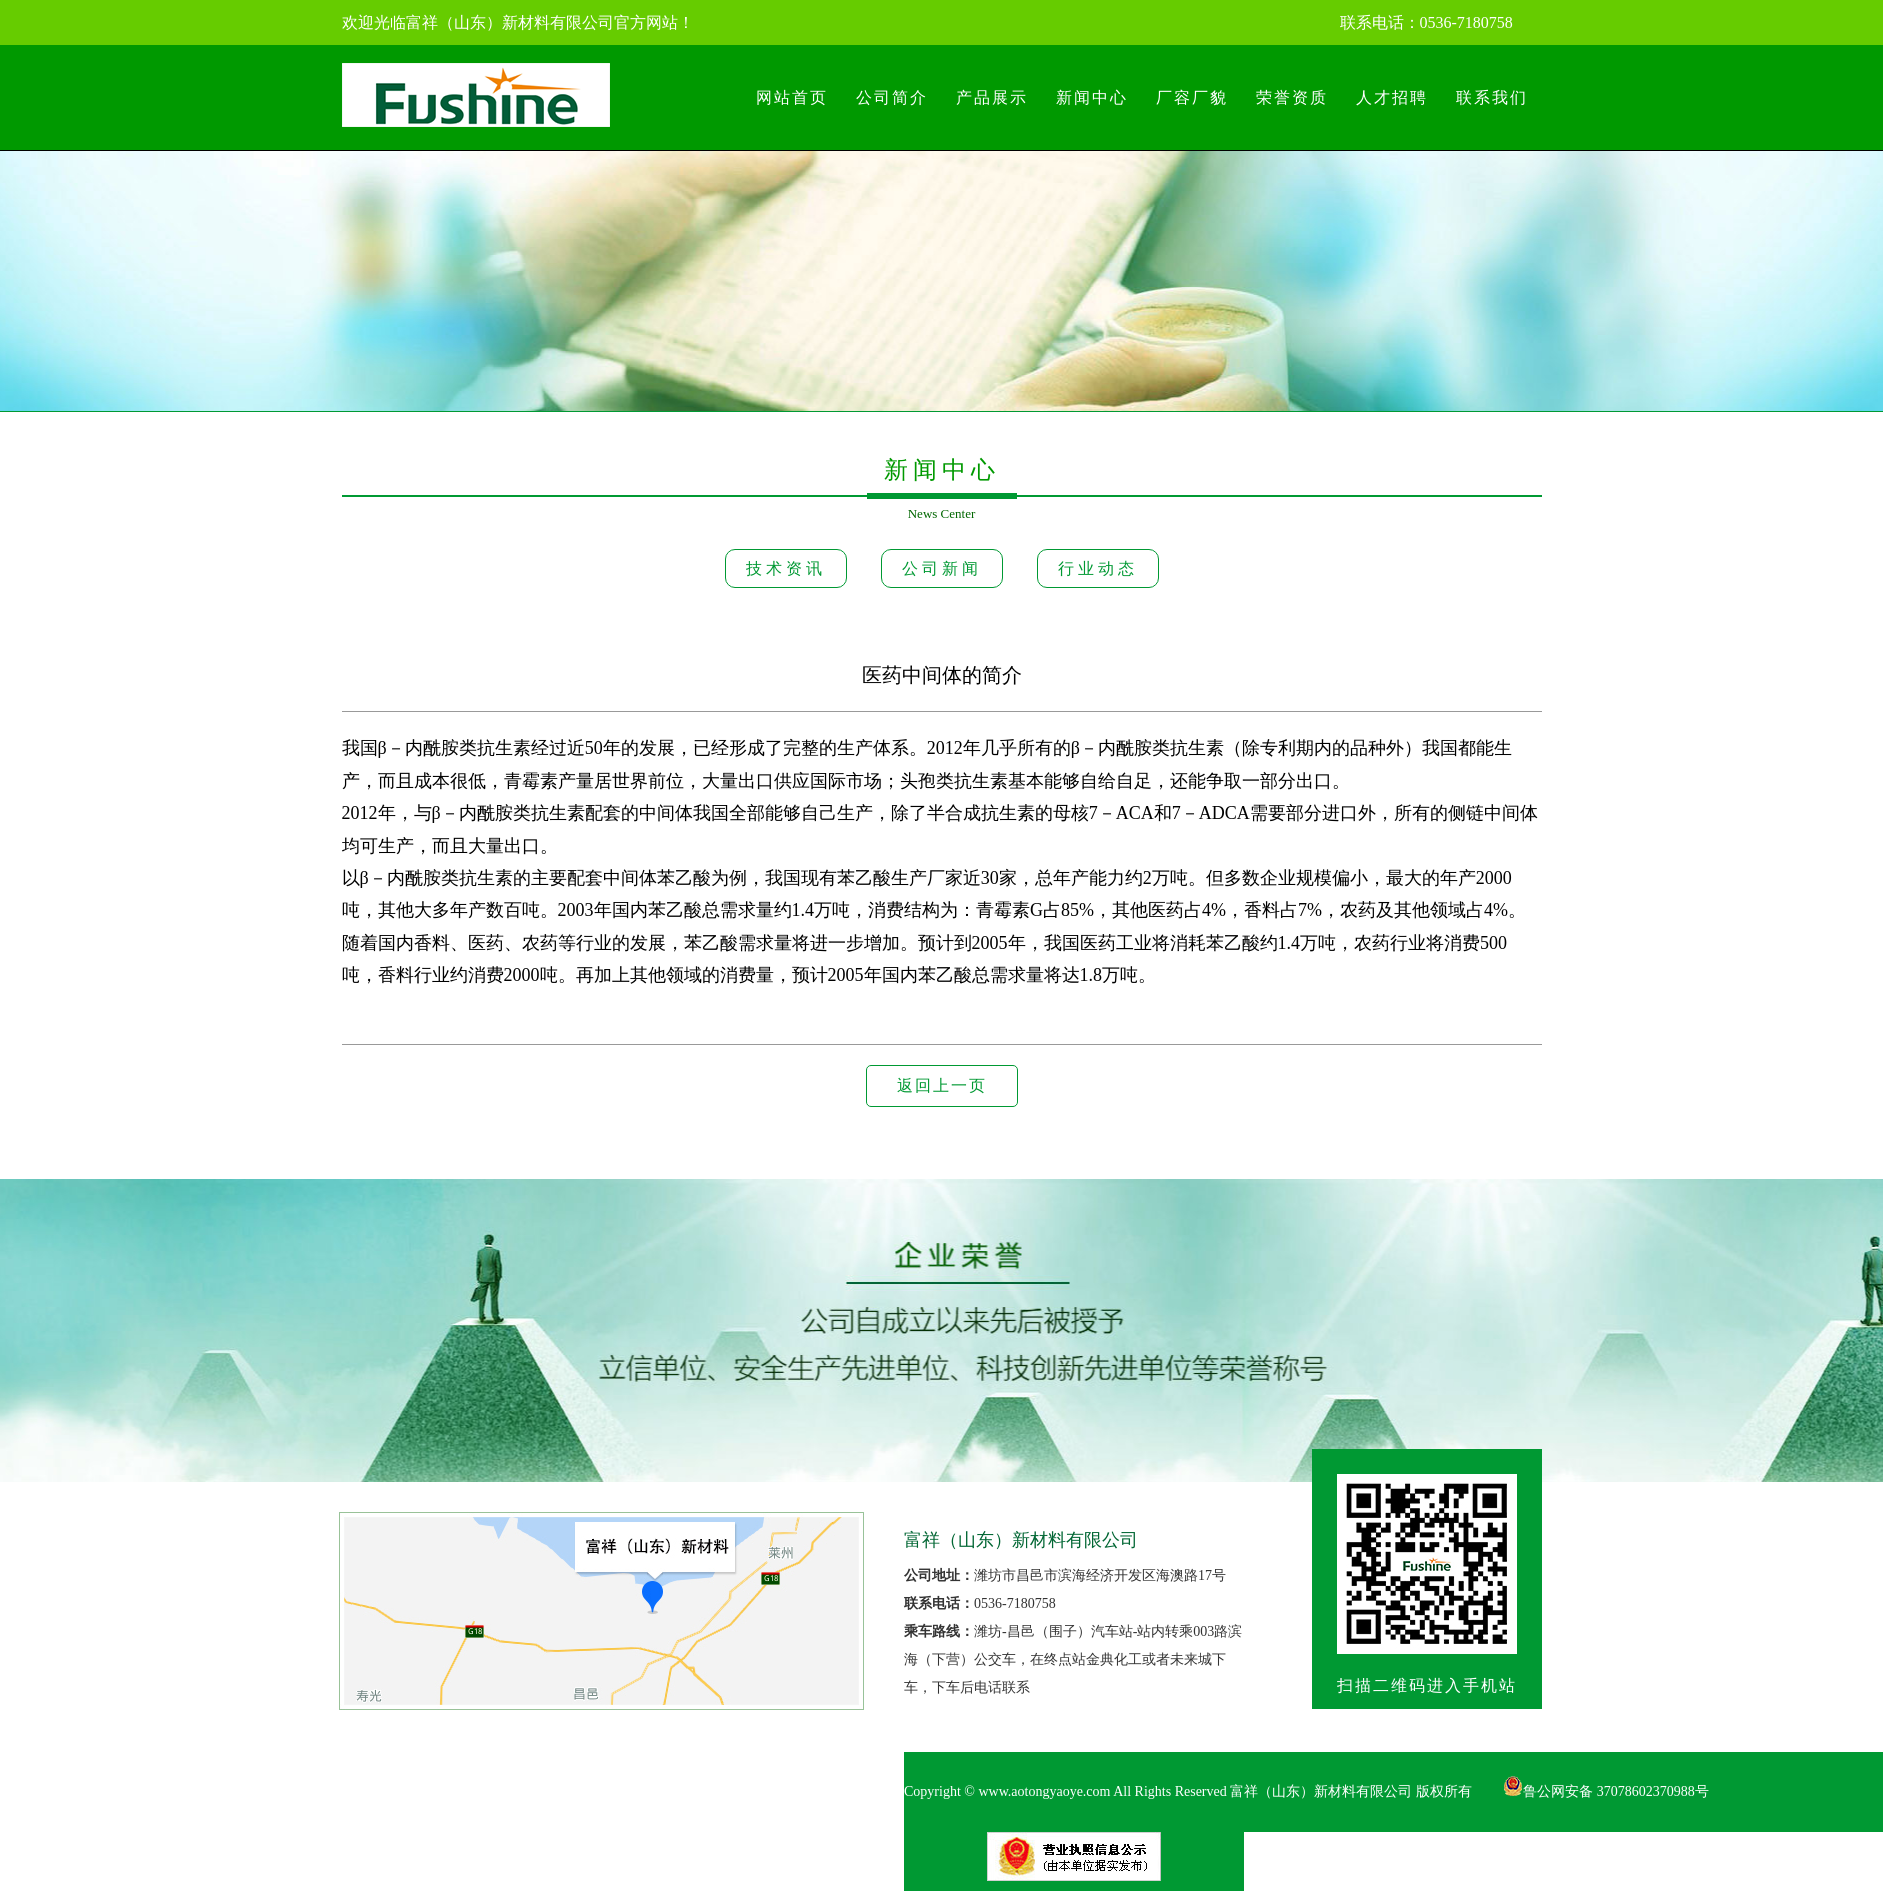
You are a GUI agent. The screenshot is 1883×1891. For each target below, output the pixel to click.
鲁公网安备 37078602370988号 (1606, 1791)
